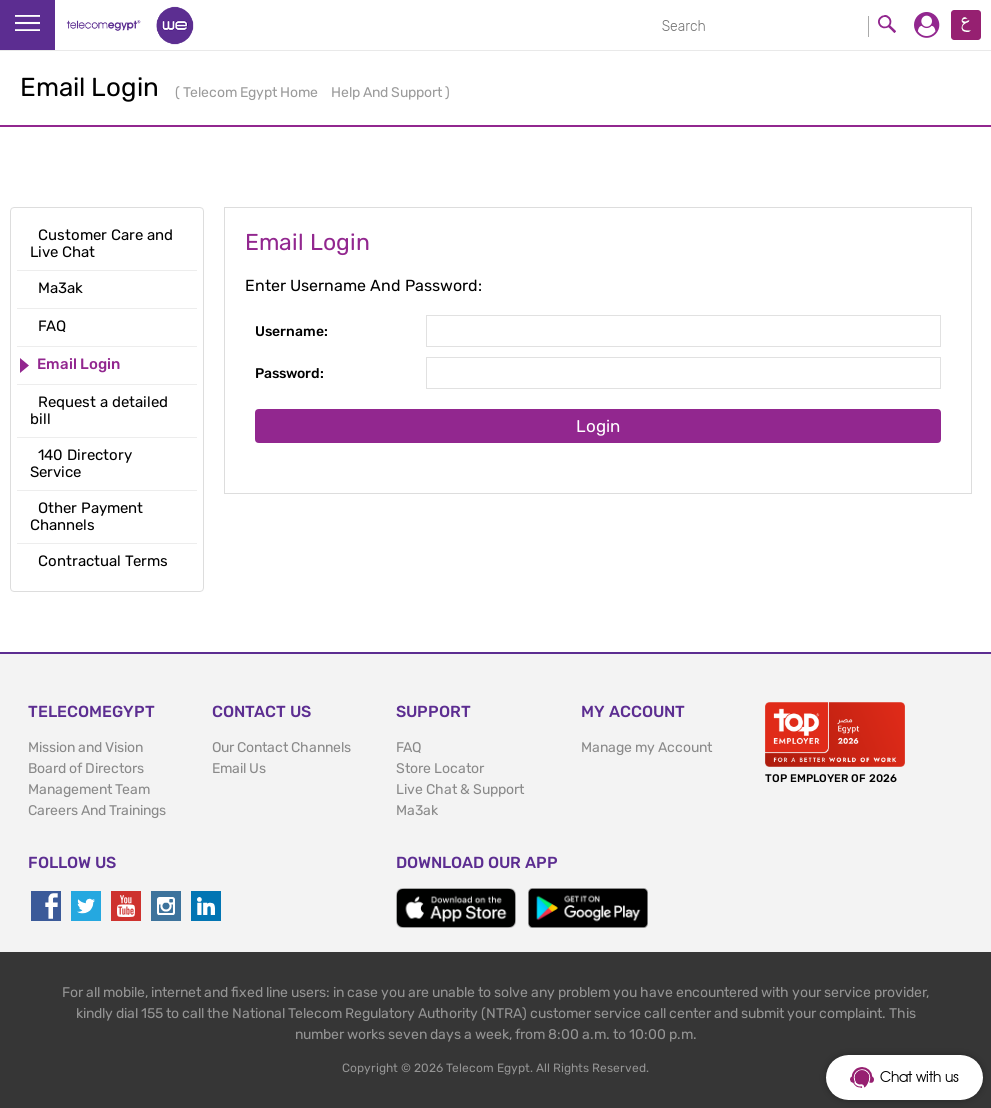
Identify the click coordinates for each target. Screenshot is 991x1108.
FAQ (408, 747)
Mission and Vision (85, 747)
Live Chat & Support (460, 789)
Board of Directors (86, 768)
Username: (291, 331)
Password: (289, 373)
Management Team (89, 789)
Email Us (239, 768)
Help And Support (388, 92)
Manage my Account (646, 747)
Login (598, 426)
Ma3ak (417, 810)
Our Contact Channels (281, 747)
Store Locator (440, 768)
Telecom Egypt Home (252, 92)
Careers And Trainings (97, 810)
